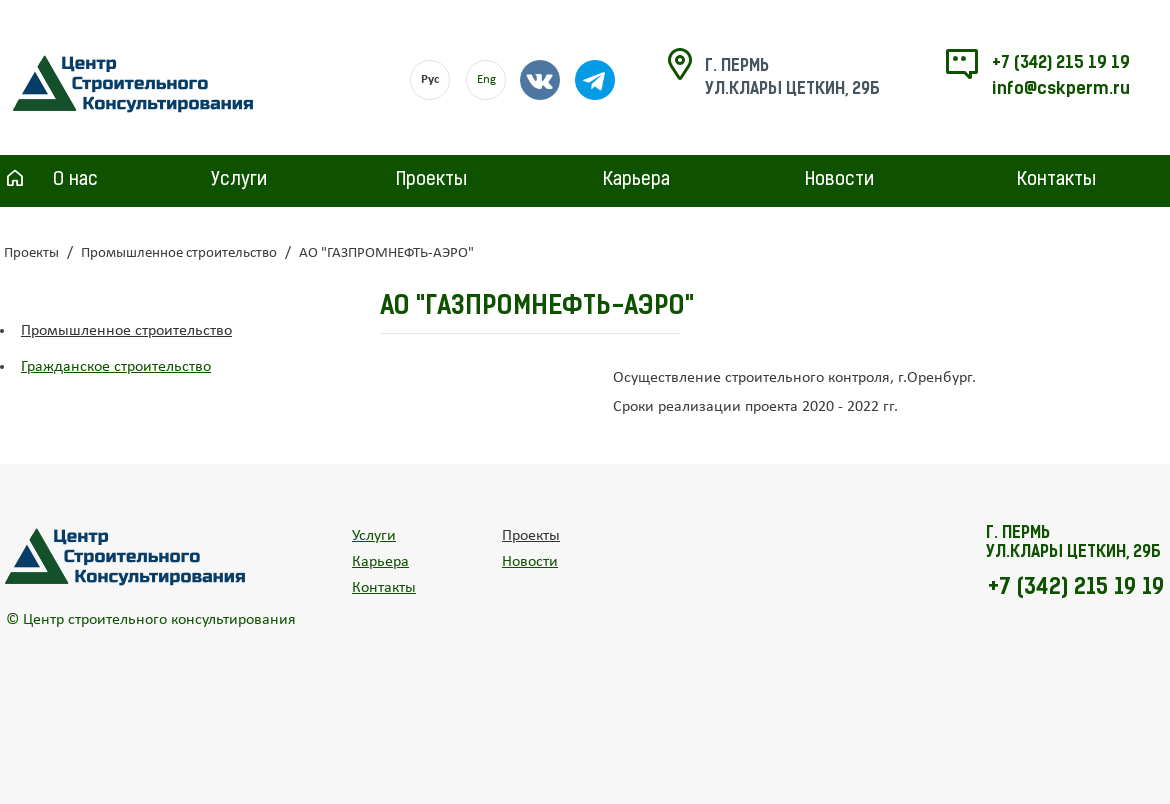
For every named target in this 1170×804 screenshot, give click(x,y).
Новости (839, 180)
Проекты (431, 180)
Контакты (1056, 180)
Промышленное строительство (179, 253)
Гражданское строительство (116, 367)
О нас (75, 180)
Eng (486, 79)
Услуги (239, 180)
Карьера (636, 180)
